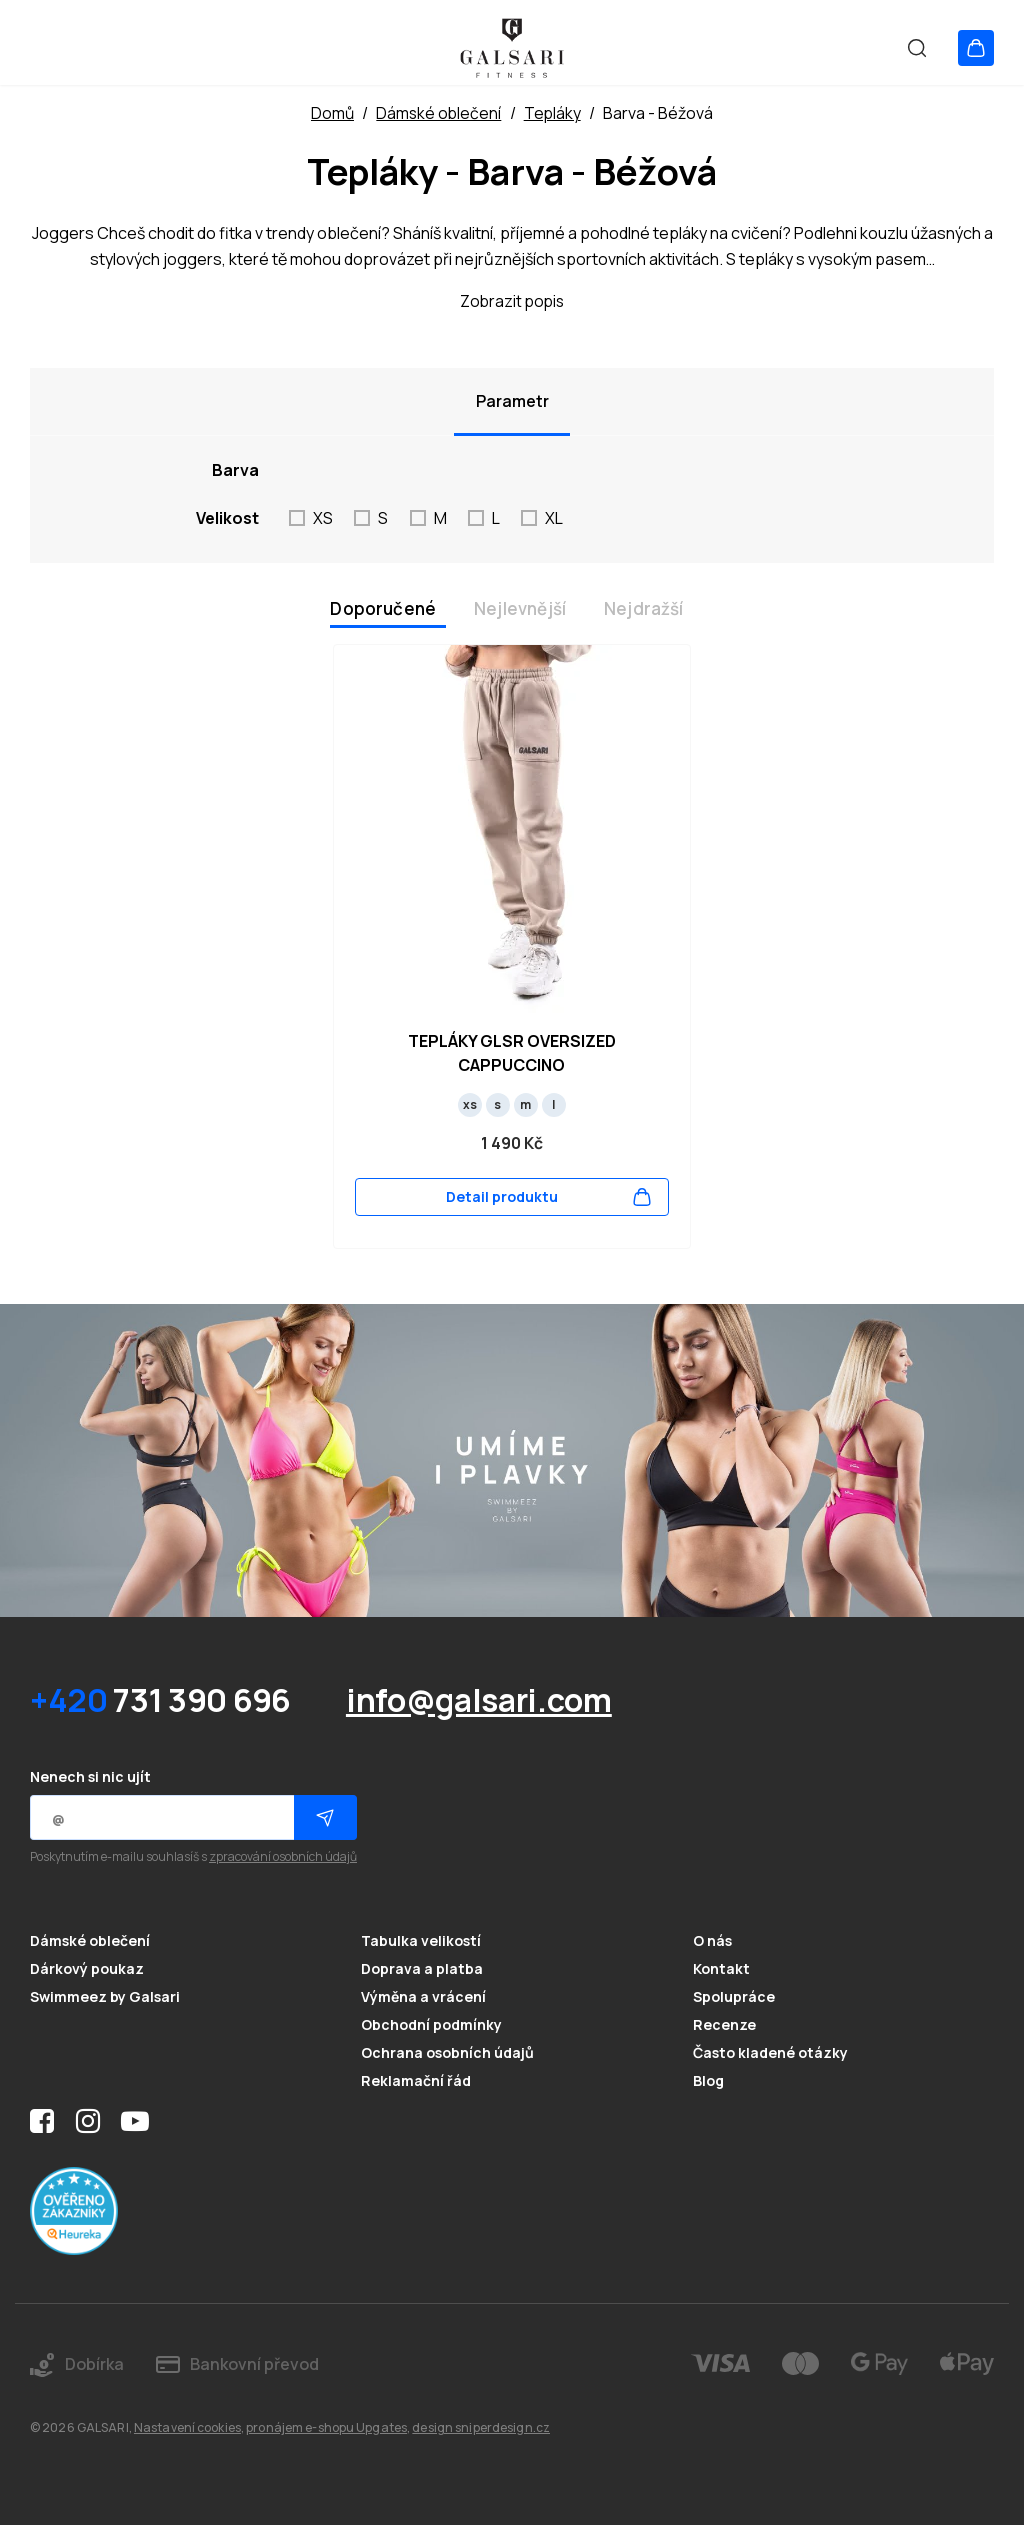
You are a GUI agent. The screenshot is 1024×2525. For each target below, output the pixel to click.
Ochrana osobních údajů (447, 2052)
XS (323, 518)
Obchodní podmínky (431, 2024)
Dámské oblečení (90, 1941)
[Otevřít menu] (47, 47)
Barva (235, 470)
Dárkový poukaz (87, 1969)
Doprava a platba (422, 1969)
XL (554, 518)
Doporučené (383, 608)
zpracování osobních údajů (283, 1857)
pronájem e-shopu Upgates (326, 2427)
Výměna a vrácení (423, 1996)
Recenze (724, 2024)
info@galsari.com (479, 1700)
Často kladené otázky (770, 2052)
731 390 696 (160, 1700)
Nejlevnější (520, 608)
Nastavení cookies (187, 2427)
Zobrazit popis (512, 301)
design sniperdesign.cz (481, 2427)
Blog (708, 2080)
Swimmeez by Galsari (105, 1996)
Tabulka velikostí (421, 1941)
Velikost (227, 518)
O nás (712, 1941)
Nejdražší (644, 608)
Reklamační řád (416, 2080)
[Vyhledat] (908, 47)
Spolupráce (734, 1996)
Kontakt (721, 1969)
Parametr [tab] (512, 401)
